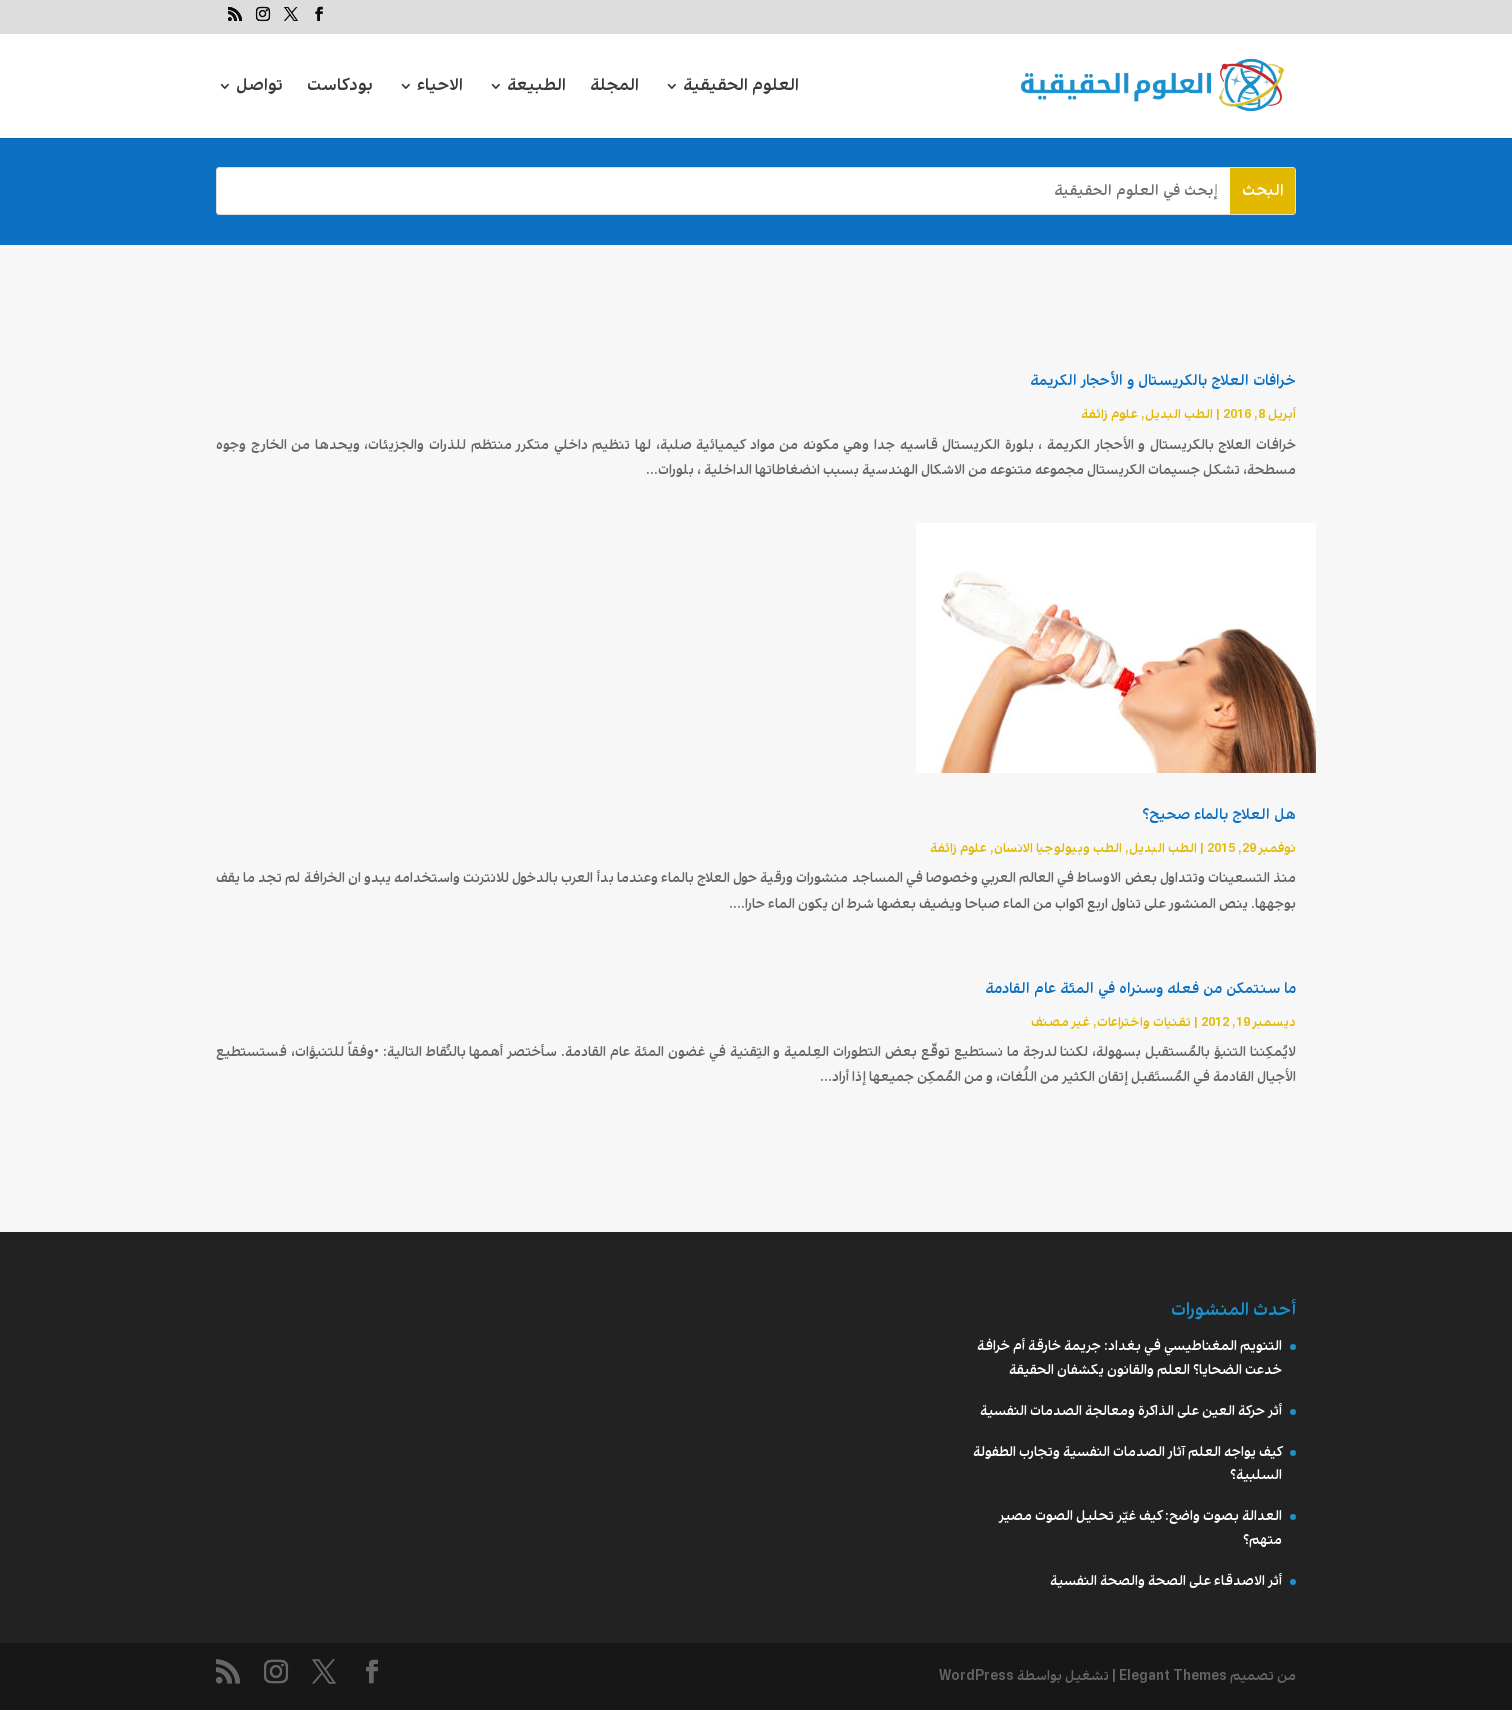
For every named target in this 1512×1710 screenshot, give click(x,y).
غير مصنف (1060, 1022)
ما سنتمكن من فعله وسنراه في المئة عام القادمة (1140, 989)
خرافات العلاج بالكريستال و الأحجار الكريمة (1163, 381)
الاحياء (440, 88)
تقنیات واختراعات (1144, 1022)
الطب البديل (1179, 414)
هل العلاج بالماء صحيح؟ (1219, 815)
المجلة (614, 88)
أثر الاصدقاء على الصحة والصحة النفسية (1166, 1581)
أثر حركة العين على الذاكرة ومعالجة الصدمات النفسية (1131, 1411)
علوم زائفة (1109, 414)
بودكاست (340, 88)
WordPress (976, 1676)
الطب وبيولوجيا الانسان (1058, 848)
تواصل (259, 88)
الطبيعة (536, 88)
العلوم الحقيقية (741, 88)
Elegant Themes (1173, 1676)
